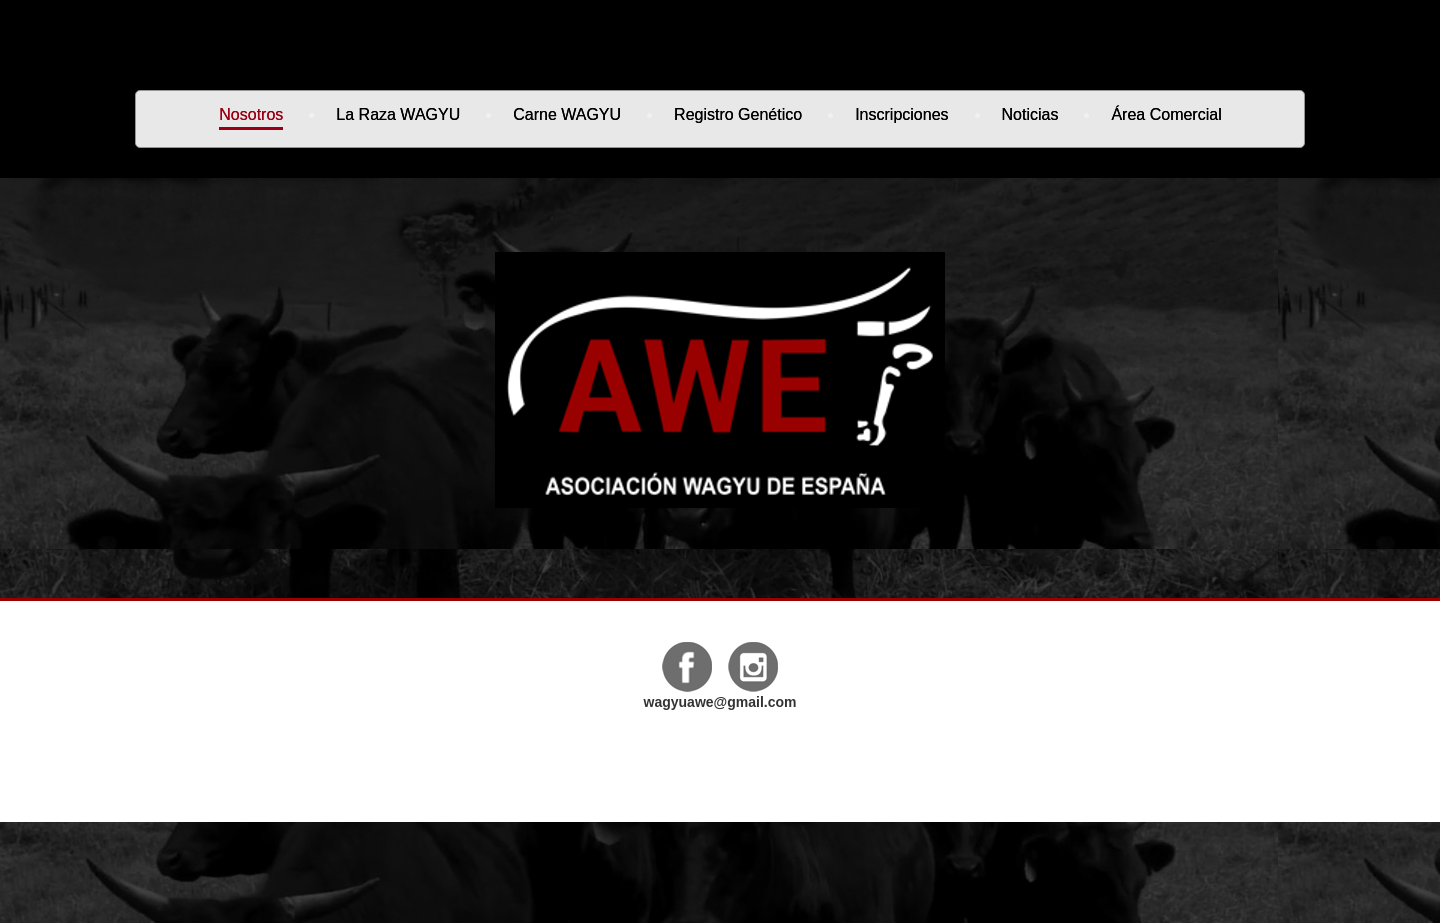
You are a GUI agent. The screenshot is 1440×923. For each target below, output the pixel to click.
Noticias (1030, 116)
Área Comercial (1166, 116)
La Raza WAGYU (398, 116)
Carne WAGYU (567, 116)
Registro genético (738, 116)
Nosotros (251, 118)
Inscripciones (901, 114)
